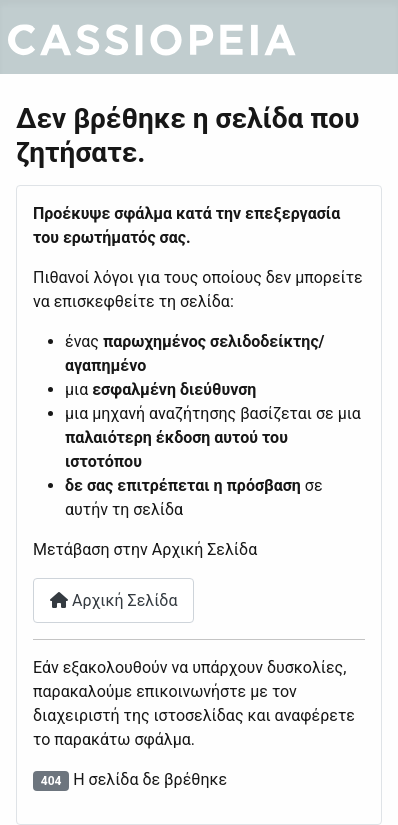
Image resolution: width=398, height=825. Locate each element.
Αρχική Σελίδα (113, 600)
